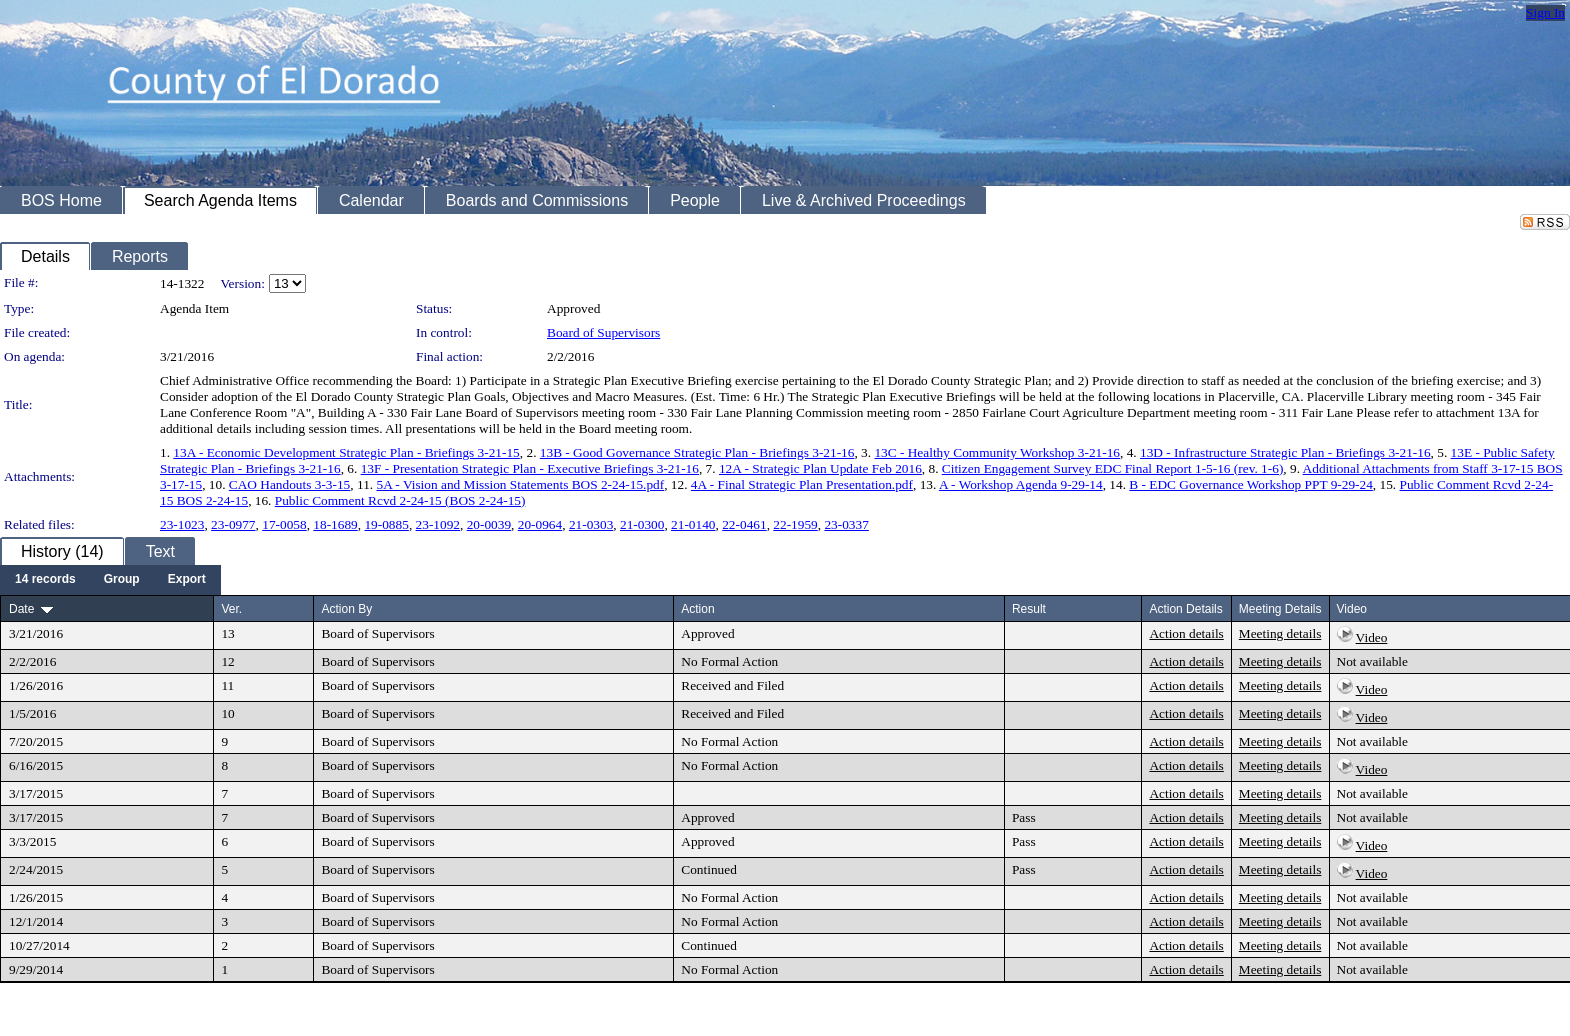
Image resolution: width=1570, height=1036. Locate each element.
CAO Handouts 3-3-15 (289, 484)
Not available (1372, 661)
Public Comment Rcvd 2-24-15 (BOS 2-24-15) (400, 500)
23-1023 (182, 524)
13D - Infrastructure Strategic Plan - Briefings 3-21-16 (1285, 452)
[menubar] (110, 580)
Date (21, 609)
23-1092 (438, 524)
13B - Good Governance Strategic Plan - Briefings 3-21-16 (697, 452)
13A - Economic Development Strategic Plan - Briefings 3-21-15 (346, 452)
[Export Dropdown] (187, 580)
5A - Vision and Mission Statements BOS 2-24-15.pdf (520, 484)
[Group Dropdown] (122, 580)
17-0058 (284, 524)
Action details (1186, 633)
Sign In (1545, 12)
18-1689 (335, 524)
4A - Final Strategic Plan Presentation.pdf (802, 484)
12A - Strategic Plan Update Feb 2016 (820, 468)
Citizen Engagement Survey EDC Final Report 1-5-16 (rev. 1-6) (1113, 468)
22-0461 (744, 524)
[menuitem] (45, 580)
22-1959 (795, 524)
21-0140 (693, 524)
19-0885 (386, 524)
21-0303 (591, 524)
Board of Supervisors (603, 332)
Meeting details (1280, 633)
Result (1029, 609)
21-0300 (642, 524)
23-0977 (233, 524)
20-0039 (489, 524)
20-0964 (540, 524)
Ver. (231, 609)
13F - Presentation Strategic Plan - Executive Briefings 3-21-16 (530, 468)
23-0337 (846, 524)
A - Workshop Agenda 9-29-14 (1021, 484)
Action (697, 609)
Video (1372, 637)
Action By (346, 609)
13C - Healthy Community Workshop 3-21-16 (997, 452)
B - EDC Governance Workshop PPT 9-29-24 (1251, 484)
